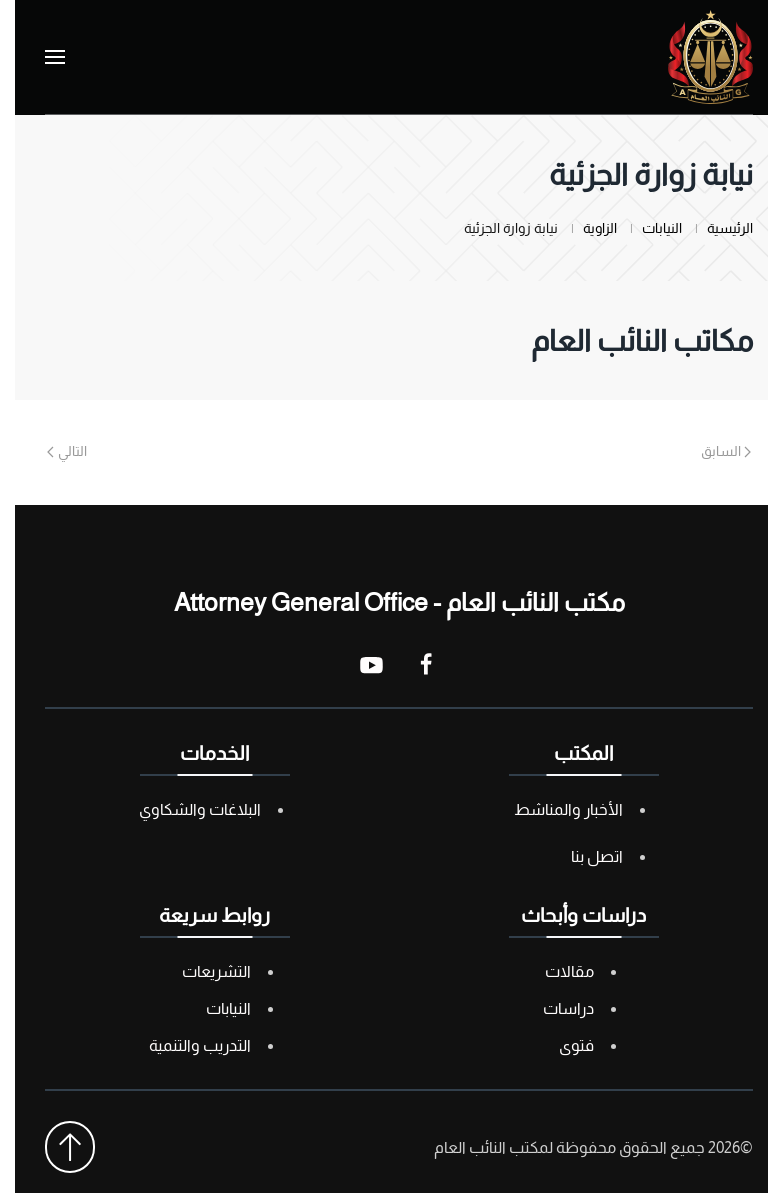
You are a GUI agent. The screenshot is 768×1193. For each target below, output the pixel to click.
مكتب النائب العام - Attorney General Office (384, 602)
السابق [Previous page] (711, 451)
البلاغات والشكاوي (185, 809)
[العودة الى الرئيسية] (695, 57)
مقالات (554, 971)
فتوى (561, 1045)
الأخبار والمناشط (553, 809)
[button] (40, 57)
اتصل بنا (582, 856)
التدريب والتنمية (185, 1045)
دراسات (553, 1008)
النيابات (213, 1008)
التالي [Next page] (52, 451)
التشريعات (201, 971)
